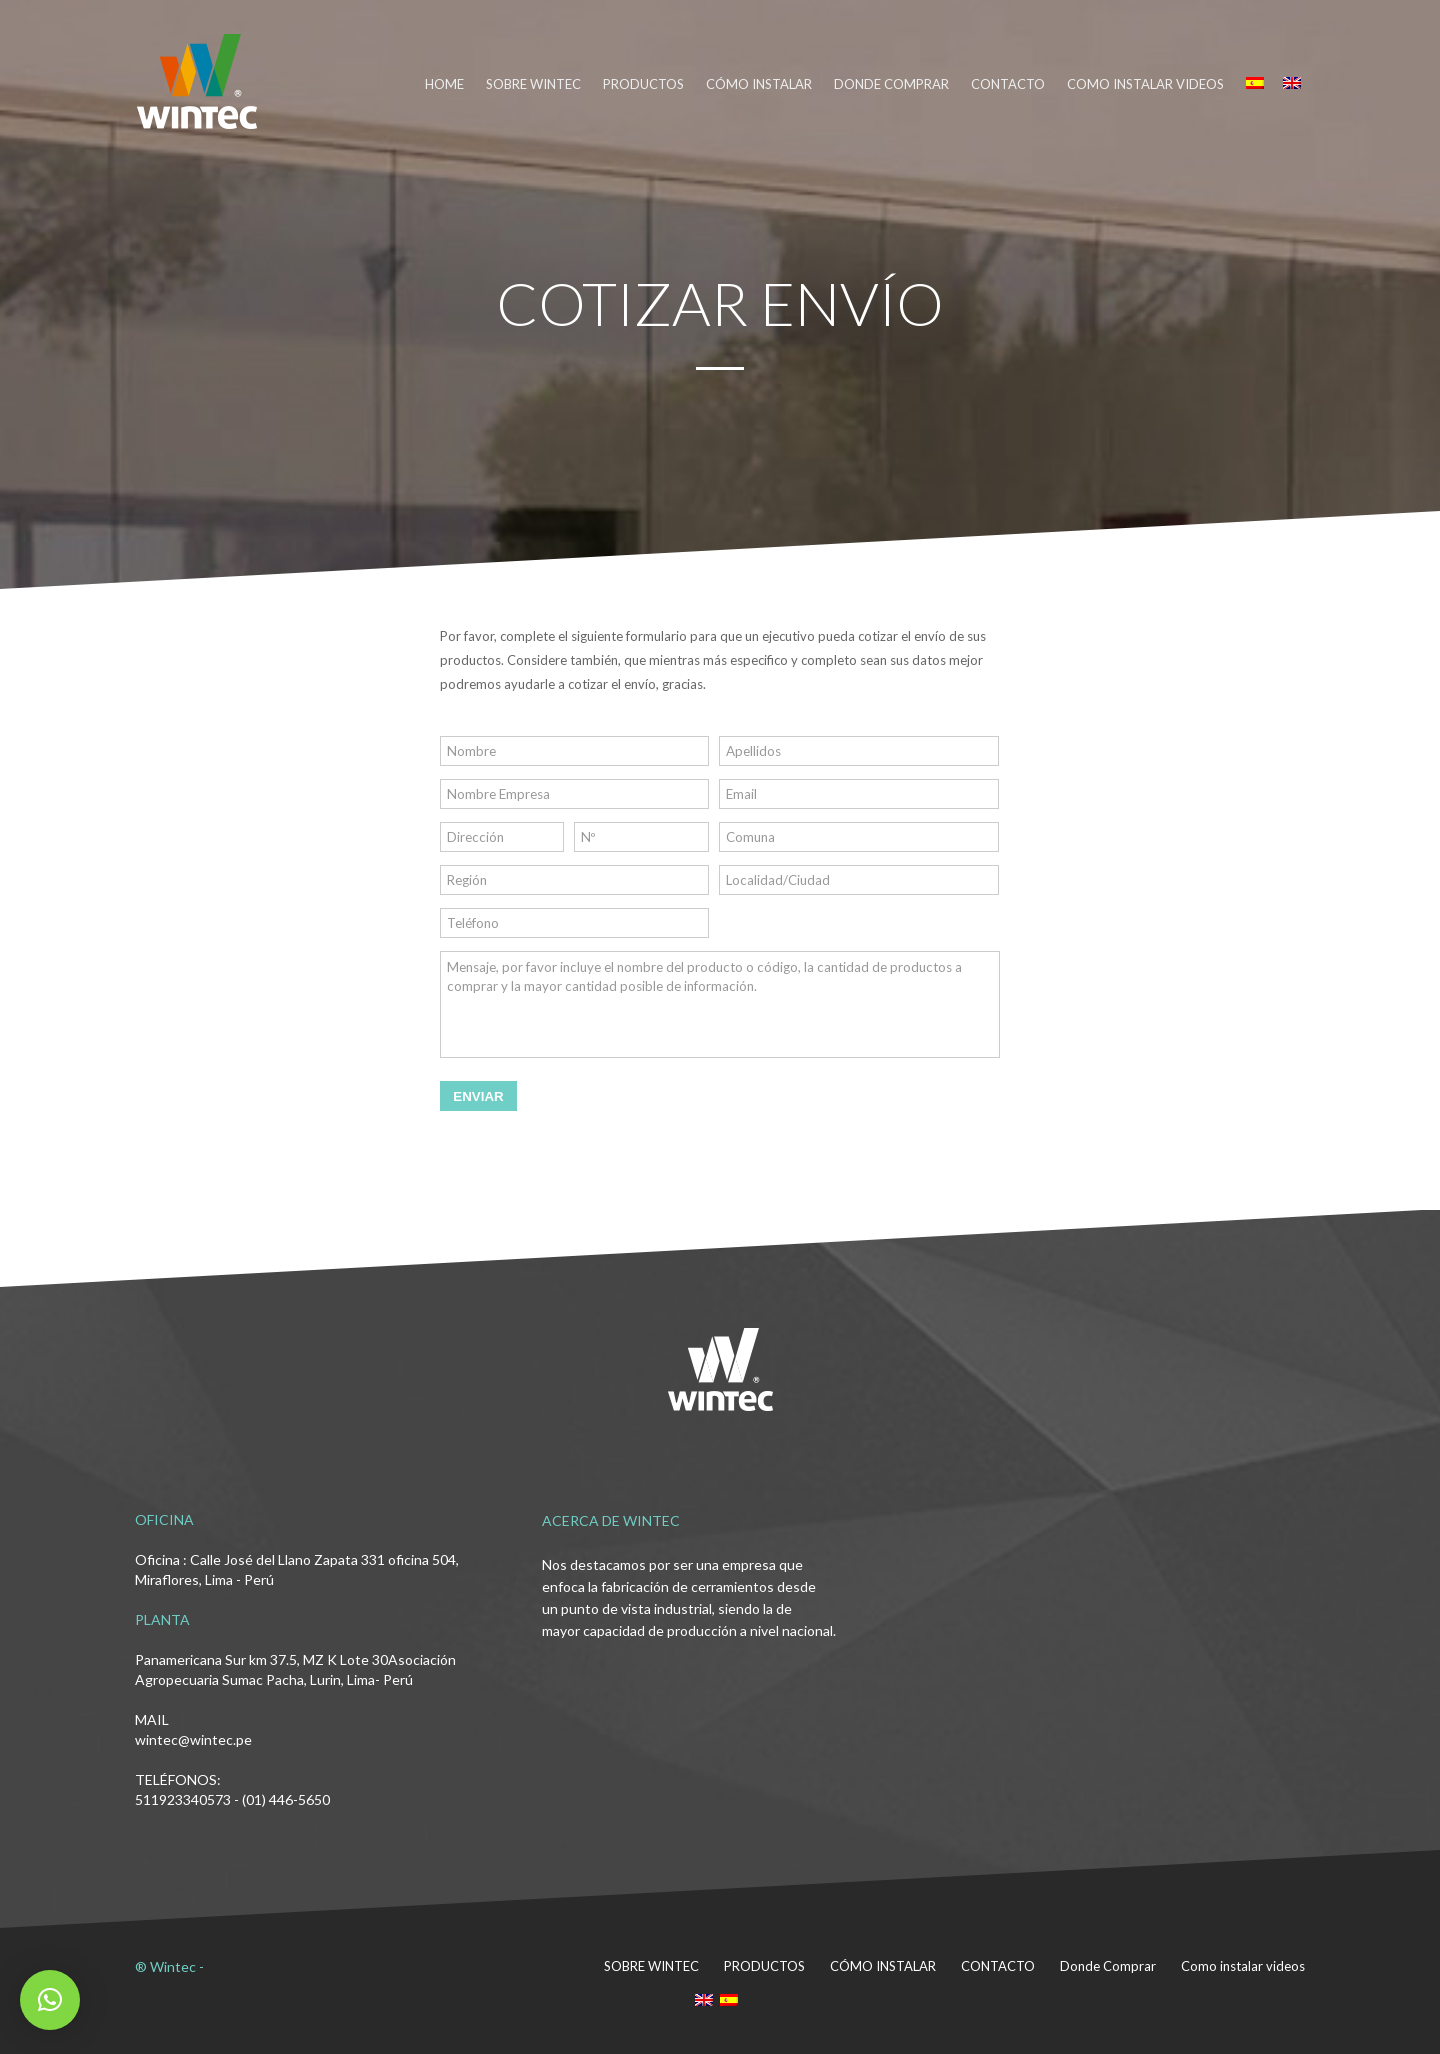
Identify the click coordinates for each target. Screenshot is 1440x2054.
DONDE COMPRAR (891, 84)
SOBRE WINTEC (533, 84)
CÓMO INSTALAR (759, 84)
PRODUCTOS (643, 84)
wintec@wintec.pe (193, 1739)
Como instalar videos (1145, 84)
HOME (444, 84)
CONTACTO (1008, 84)
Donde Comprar (1108, 1966)
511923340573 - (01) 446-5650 (232, 1799)
